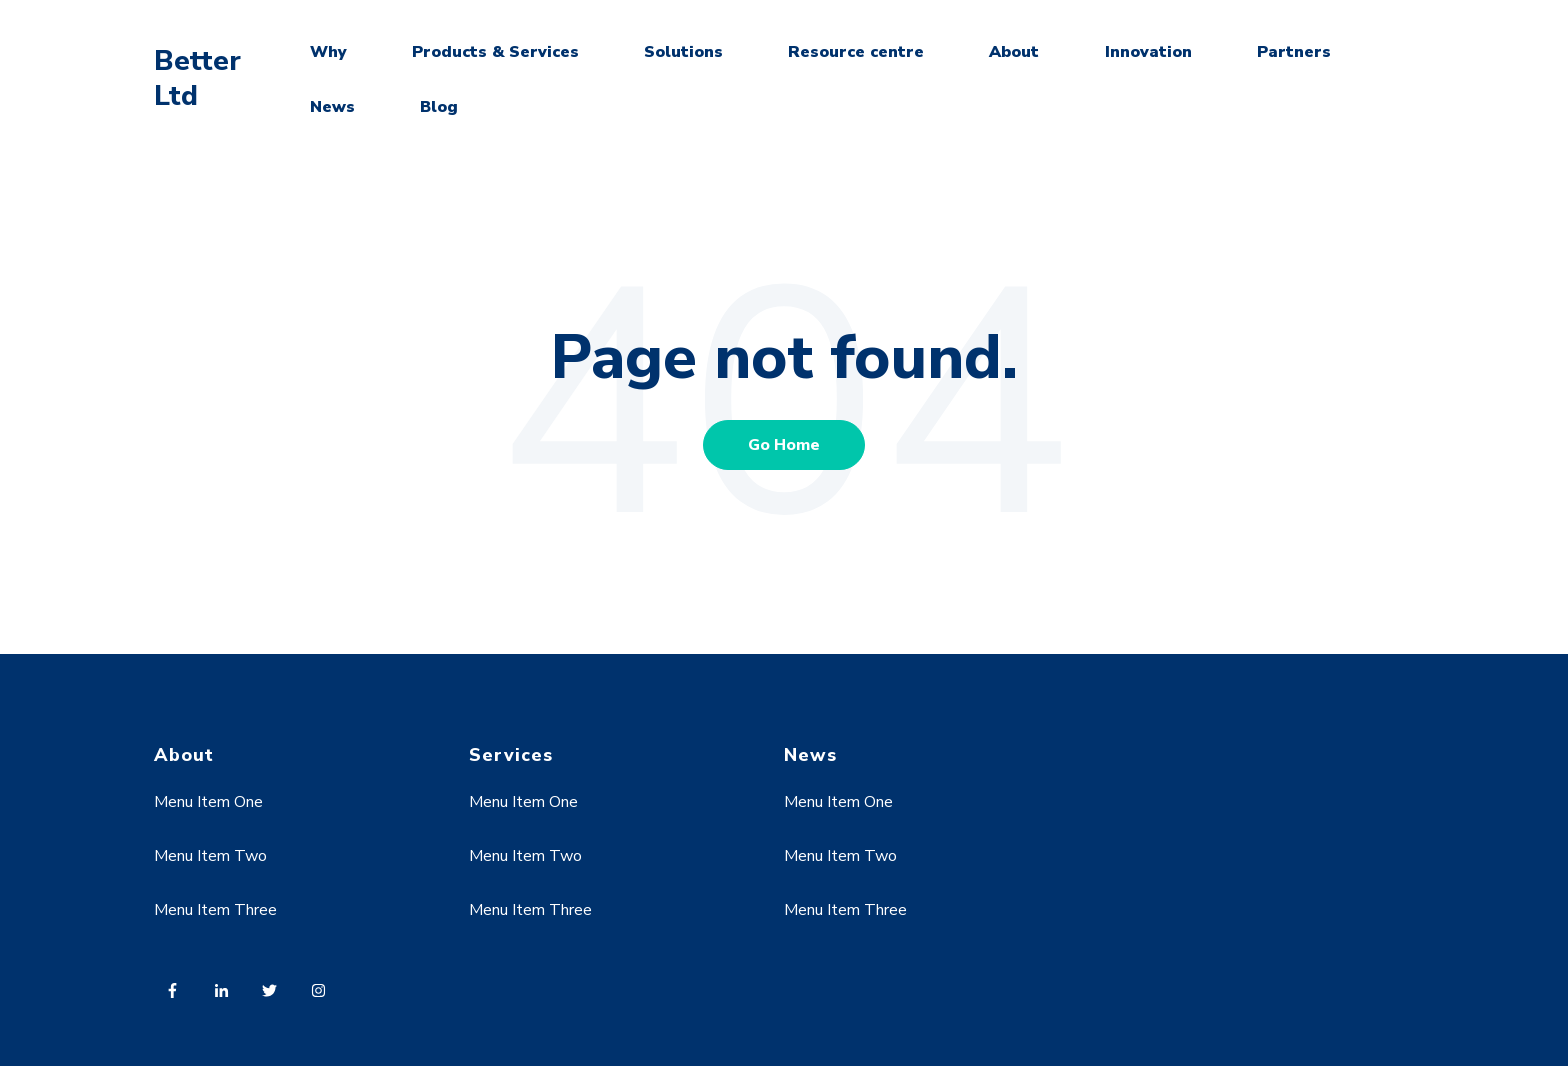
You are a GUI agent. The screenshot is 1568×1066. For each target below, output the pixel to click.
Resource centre (856, 52)
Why (328, 52)
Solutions (683, 52)
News (332, 107)
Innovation (1148, 52)
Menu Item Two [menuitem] (210, 856)
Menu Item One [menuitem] (208, 802)
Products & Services (495, 52)
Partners (1294, 52)
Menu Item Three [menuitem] (215, 910)
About (1014, 52)
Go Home (784, 445)
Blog (439, 107)
